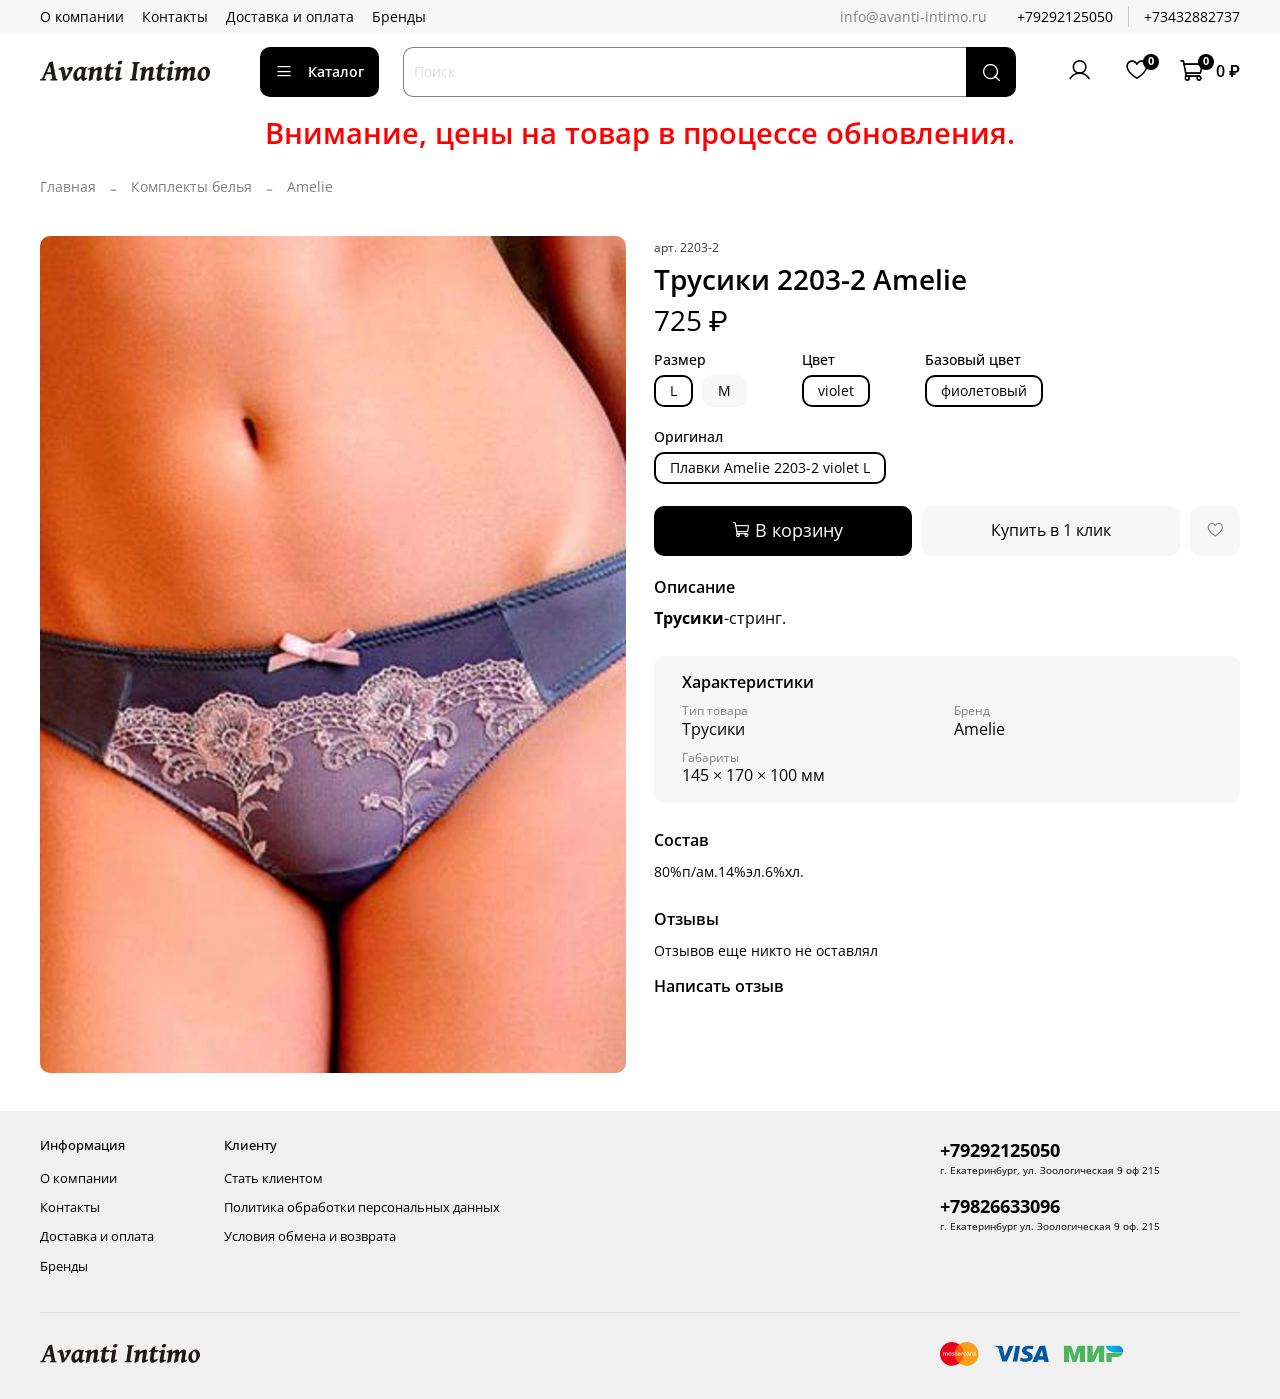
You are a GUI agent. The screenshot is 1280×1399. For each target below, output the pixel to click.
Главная (68, 186)
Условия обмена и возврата (310, 1236)
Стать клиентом (273, 1178)
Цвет (818, 360)
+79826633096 (1000, 1206)
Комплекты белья (191, 186)
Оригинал (688, 437)
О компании (82, 16)
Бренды (399, 16)
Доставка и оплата (290, 16)
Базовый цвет (973, 360)
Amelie (310, 186)
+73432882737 (1192, 16)
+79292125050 (1065, 16)
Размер (680, 360)
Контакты (175, 16)
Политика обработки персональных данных (362, 1207)
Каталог (319, 71)
